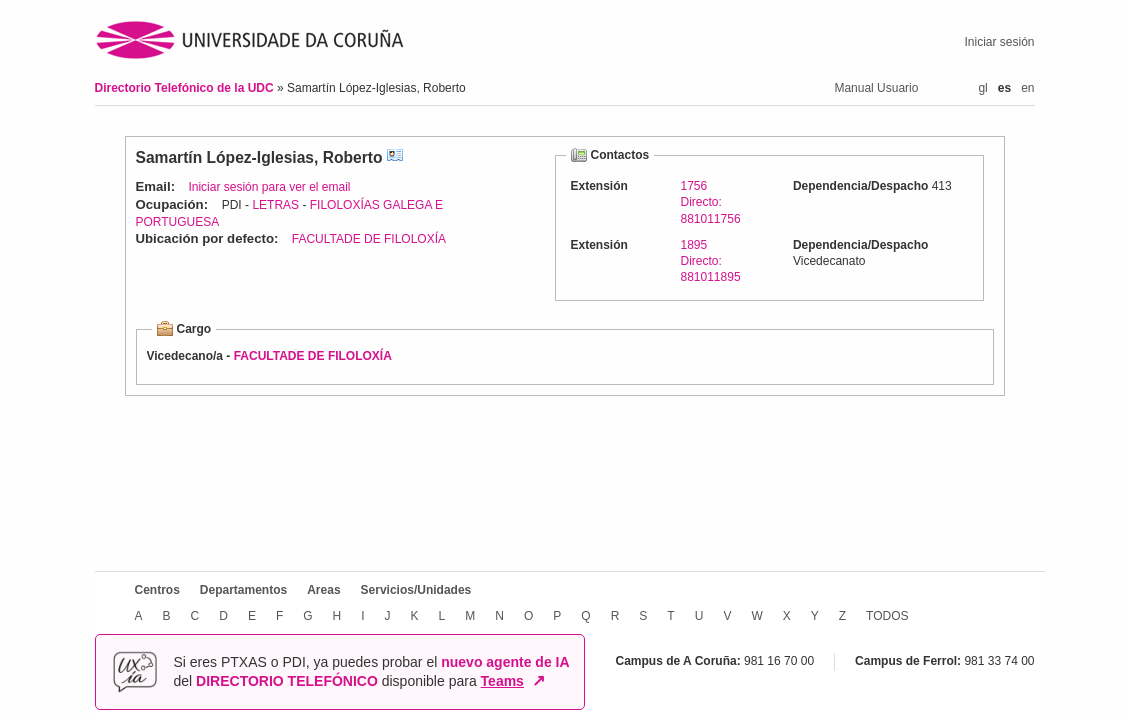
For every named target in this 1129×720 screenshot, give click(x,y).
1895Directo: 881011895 (711, 261)
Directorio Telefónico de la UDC (186, 88)
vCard (395, 157)
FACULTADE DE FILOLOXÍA (369, 239)
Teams (502, 681)
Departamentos (243, 590)
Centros (157, 590)
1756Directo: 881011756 (711, 202)
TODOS (887, 616)
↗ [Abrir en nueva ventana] (538, 681)
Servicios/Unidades (416, 590)
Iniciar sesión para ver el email (269, 187)
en (1027, 88)
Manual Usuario (876, 88)
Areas (323, 590)
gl (982, 88)
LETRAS (275, 205)
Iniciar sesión (999, 42)
